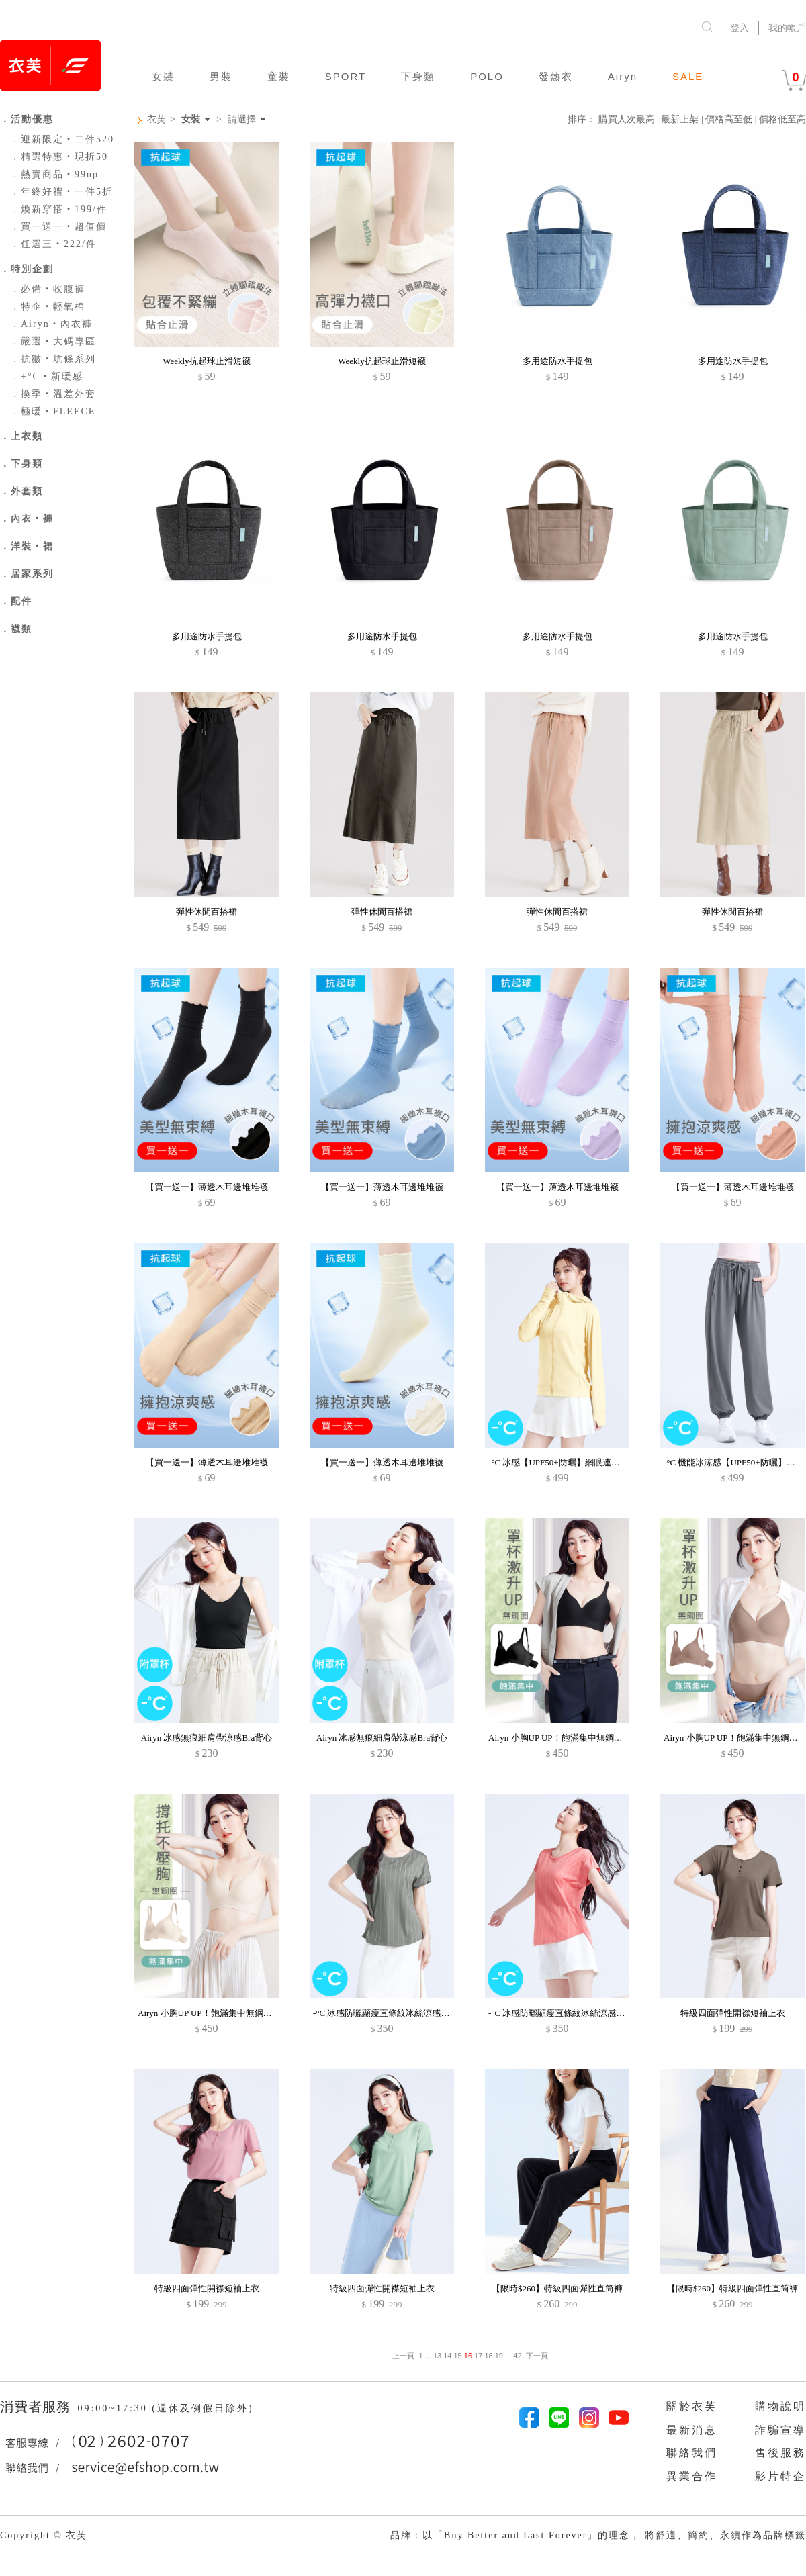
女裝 (163, 76)
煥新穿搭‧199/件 (58, 209)
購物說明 (780, 2406)
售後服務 (780, 2452)
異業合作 (691, 2476)
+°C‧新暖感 (46, 376)
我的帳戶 (787, 28)
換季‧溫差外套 (53, 394)
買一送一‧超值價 (58, 227)
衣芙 (156, 119)
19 (499, 2356)
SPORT (345, 76)
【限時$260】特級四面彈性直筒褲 (557, 2288)
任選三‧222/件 (53, 244)
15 (458, 2356)
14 (447, 2356)
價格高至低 (728, 119)
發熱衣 (556, 76)
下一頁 (537, 2356)
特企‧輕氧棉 (47, 307)
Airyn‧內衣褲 (51, 324)
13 (437, 2356)
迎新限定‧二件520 (62, 139)
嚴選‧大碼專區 (53, 341)
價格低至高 (782, 119)
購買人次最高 (626, 119)
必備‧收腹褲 (47, 289)
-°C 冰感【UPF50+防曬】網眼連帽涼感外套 (571, 1462)
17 (478, 2356)
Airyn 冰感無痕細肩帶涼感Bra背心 (206, 1738)
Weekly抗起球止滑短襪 (206, 361)
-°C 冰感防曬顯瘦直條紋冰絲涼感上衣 (385, 2013)
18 (488, 2356)
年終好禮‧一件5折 (61, 192)
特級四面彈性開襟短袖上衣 (732, 2013)
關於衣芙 (691, 2406)
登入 (739, 28)
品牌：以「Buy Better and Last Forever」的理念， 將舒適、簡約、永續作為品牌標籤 (598, 2535)
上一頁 (403, 2356)
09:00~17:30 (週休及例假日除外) (165, 2408)
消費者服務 (37, 2406)
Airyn (622, 76)
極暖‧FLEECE (52, 411)
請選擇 (242, 119)
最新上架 (680, 119)
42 (517, 2356)
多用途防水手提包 (557, 361)
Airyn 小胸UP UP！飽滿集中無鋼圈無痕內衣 (573, 1738)
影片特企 (780, 2476)
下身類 (418, 76)
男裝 (221, 76)
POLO (487, 76)
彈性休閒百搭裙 (206, 912)
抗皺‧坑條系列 (53, 359)
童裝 (278, 76)
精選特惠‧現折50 (59, 157)
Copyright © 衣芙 (43, 2535)
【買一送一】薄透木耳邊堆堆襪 (207, 1187)
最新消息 (691, 2430)
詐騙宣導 (780, 2430)
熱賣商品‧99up (54, 174)
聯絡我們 (691, 2452)
